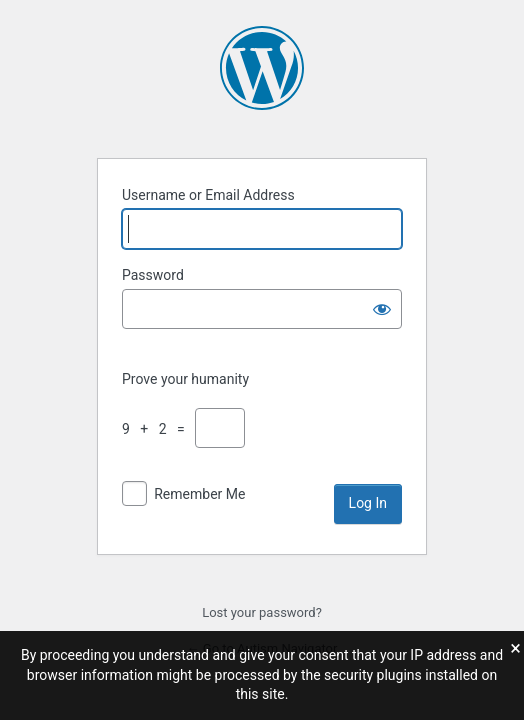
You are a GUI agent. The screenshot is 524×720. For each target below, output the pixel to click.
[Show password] (382, 309)
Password (153, 275)
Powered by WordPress (262, 68)
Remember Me (199, 494)
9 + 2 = (157, 429)
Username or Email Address (208, 195)
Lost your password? (262, 612)
